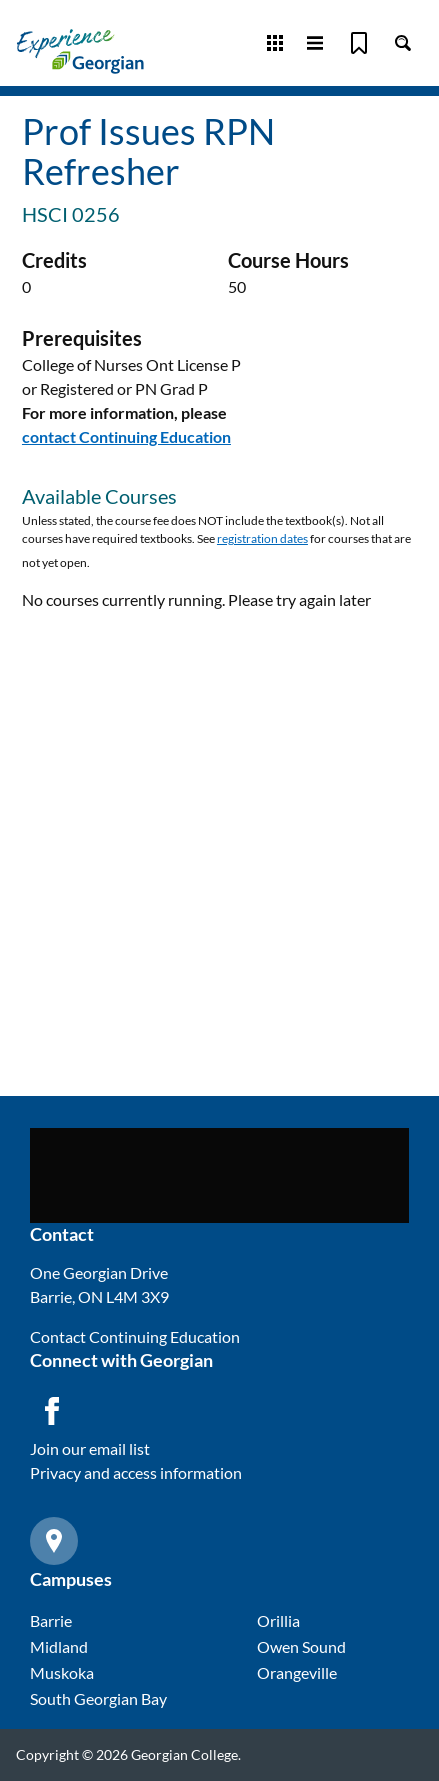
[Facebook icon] (52, 1411)
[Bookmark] (359, 43)
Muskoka (62, 1672)
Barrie (51, 1620)
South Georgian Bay (98, 1698)
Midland (59, 1646)
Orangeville (297, 1672)
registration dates (262, 538)
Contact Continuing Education (135, 1336)
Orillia (278, 1620)
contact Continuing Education (126, 436)
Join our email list (90, 1448)
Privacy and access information (136, 1472)
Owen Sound (301, 1646)
